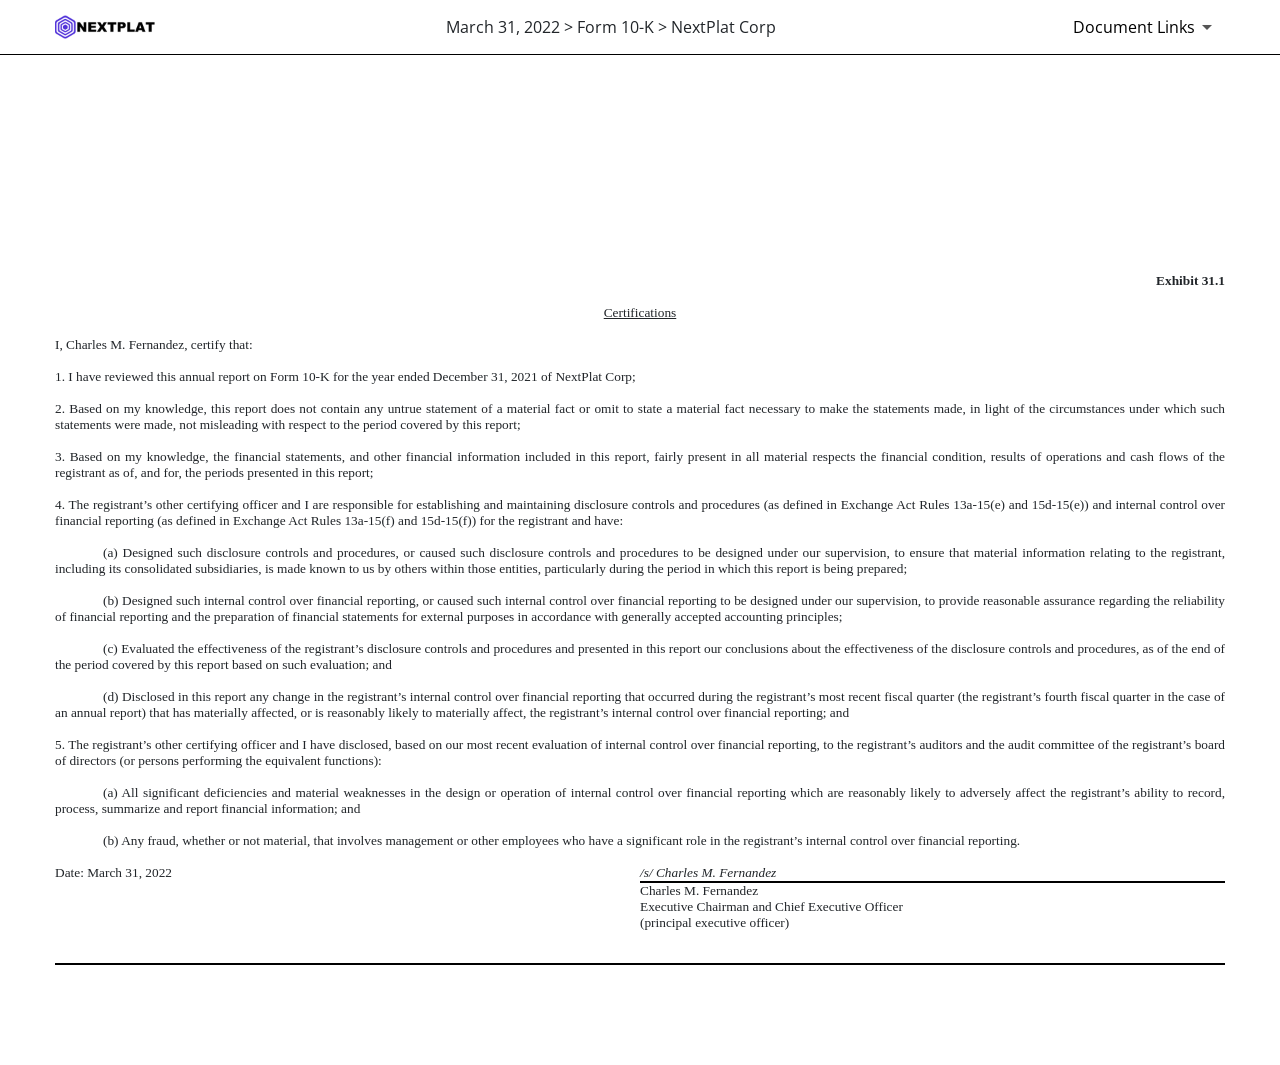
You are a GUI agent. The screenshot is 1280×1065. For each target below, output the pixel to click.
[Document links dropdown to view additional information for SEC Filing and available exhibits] (1146, 27)
